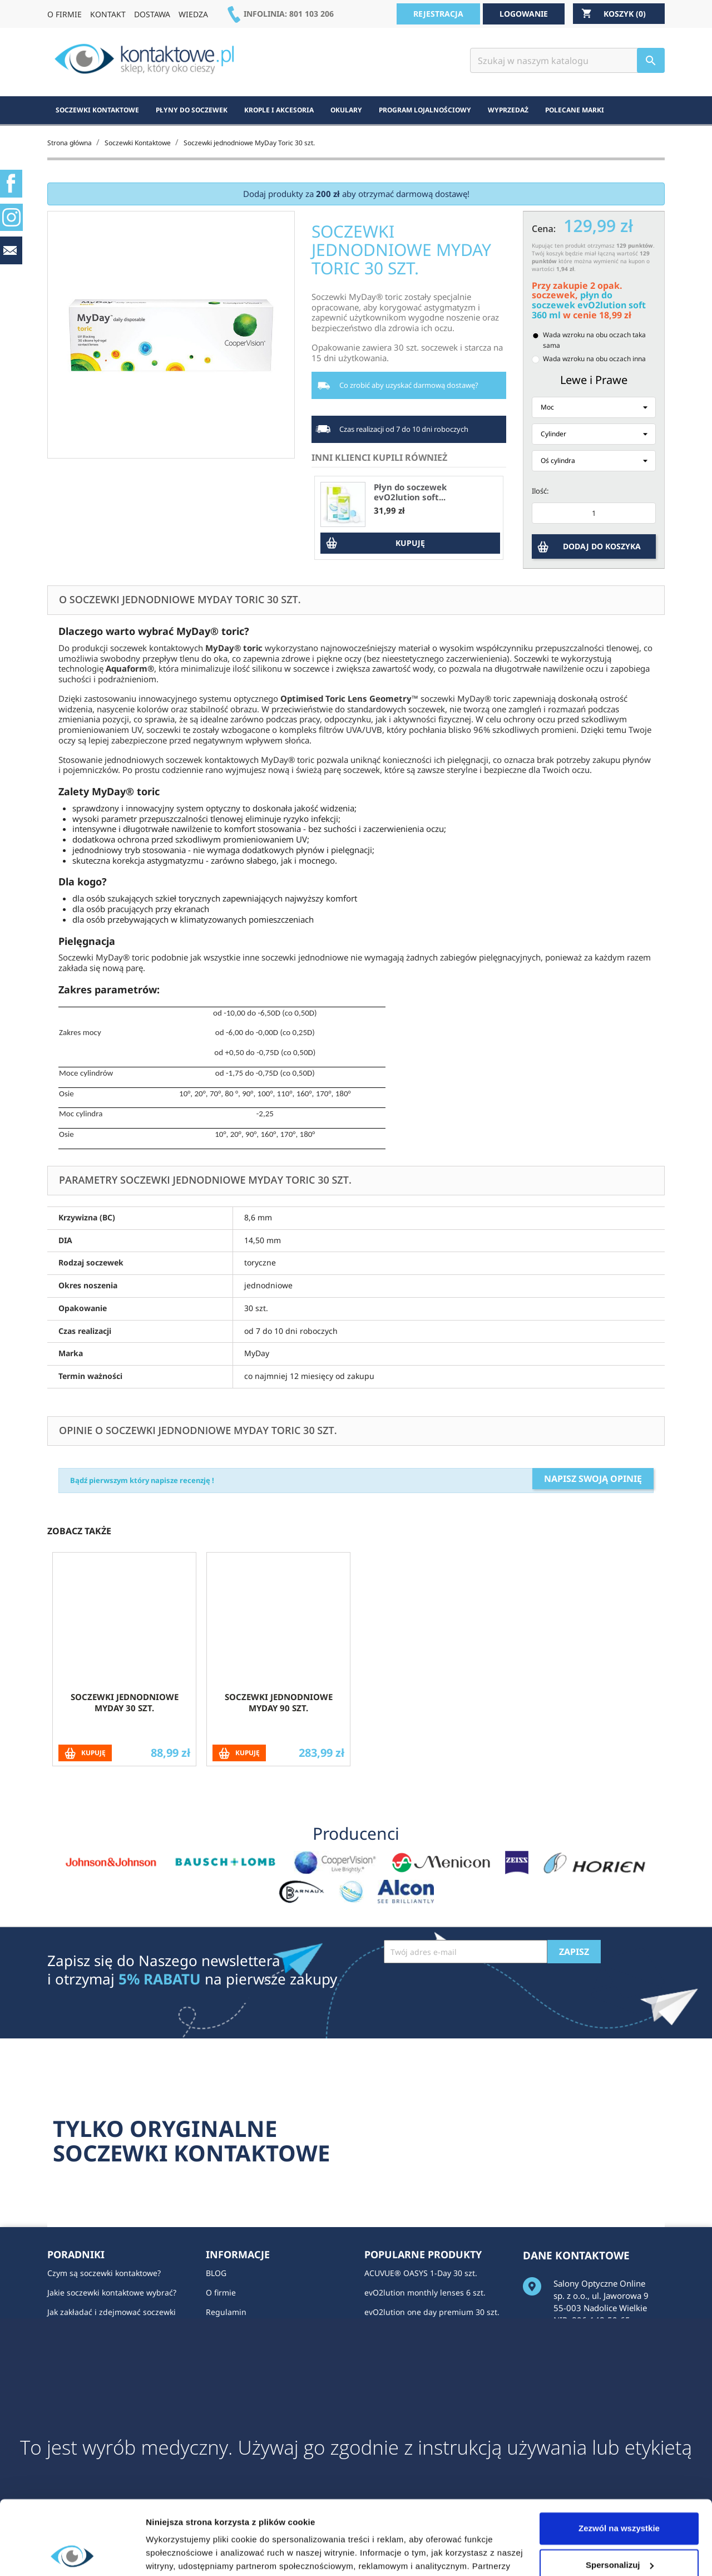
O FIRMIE (64, 14)
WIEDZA (193, 14)
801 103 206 (311, 13)
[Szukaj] (567, 60)
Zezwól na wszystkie (619, 2459)
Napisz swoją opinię (593, 1478)
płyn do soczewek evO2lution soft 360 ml (589, 305)
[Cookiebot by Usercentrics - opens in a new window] (72, 2554)
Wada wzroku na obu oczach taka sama (594, 340)
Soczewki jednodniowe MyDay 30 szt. (125, 1702)
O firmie (221, 2292)
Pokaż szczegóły (179, 2554)
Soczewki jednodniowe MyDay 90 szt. (279, 1702)
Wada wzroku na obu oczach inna (594, 358)
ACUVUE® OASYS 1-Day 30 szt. (420, 2273)
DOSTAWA (152, 14)
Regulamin (226, 2312)
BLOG (216, 2273)
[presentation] (468, 1990)
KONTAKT (108, 14)
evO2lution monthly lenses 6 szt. (425, 2292)
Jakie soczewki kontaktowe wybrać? (111, 2292)
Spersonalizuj (620, 2495)
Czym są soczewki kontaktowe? (104, 2273)
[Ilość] (594, 513)
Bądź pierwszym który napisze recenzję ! (142, 1480)
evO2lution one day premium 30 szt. (432, 2312)
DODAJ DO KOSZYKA (602, 546)
